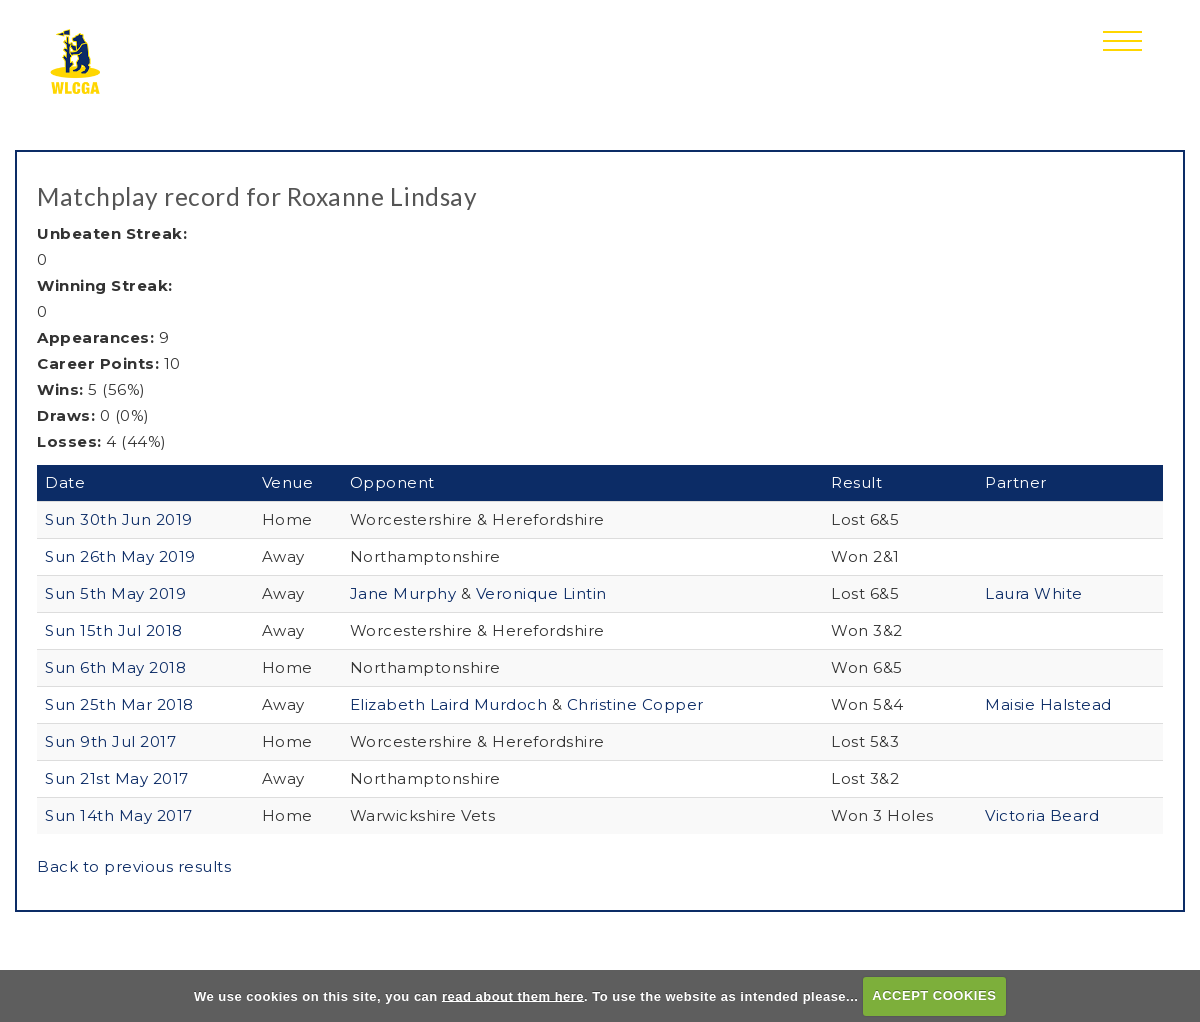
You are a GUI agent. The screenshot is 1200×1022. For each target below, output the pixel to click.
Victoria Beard (1042, 815)
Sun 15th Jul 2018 (114, 630)
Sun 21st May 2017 (117, 778)
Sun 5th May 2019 (115, 593)
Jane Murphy (405, 593)
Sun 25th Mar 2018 (119, 704)
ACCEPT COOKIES (934, 995)
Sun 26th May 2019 (120, 556)
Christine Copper (635, 704)
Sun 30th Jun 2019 (119, 519)
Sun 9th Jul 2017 (110, 741)
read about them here (513, 995)
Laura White (1034, 593)
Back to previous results (134, 866)
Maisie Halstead (1048, 704)
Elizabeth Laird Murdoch (451, 704)
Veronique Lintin (541, 593)
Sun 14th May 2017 (119, 815)
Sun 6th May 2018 (115, 667)
